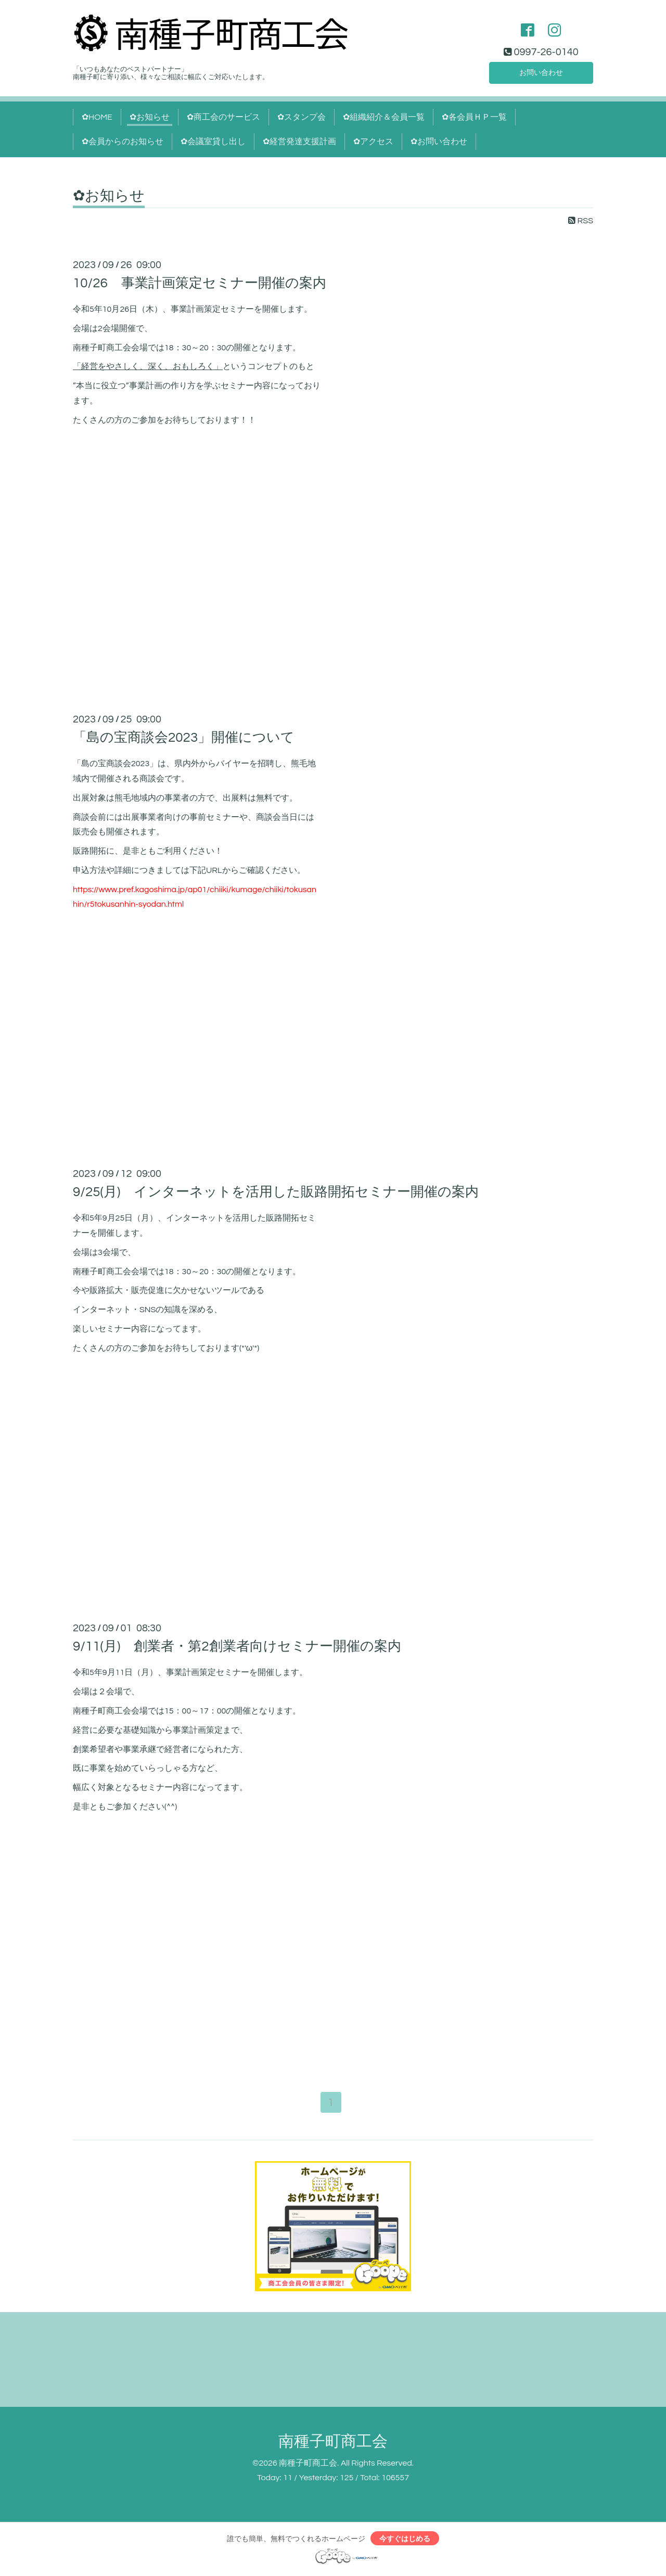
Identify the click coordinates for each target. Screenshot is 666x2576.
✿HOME (97, 117)
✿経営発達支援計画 (299, 141)
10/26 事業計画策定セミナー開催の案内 (199, 283)
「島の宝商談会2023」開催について (183, 737)
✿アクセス (373, 141)
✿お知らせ (150, 117)
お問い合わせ (541, 71)
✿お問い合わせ (439, 141)
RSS (580, 221)
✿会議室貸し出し (213, 141)
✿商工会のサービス (223, 117)
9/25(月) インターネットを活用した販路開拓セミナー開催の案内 (276, 1192)
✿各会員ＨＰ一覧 (474, 117)
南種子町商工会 (333, 2442)
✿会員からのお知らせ (122, 141)
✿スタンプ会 (301, 117)
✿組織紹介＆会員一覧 (384, 117)
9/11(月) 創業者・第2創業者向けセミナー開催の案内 (237, 1646)
